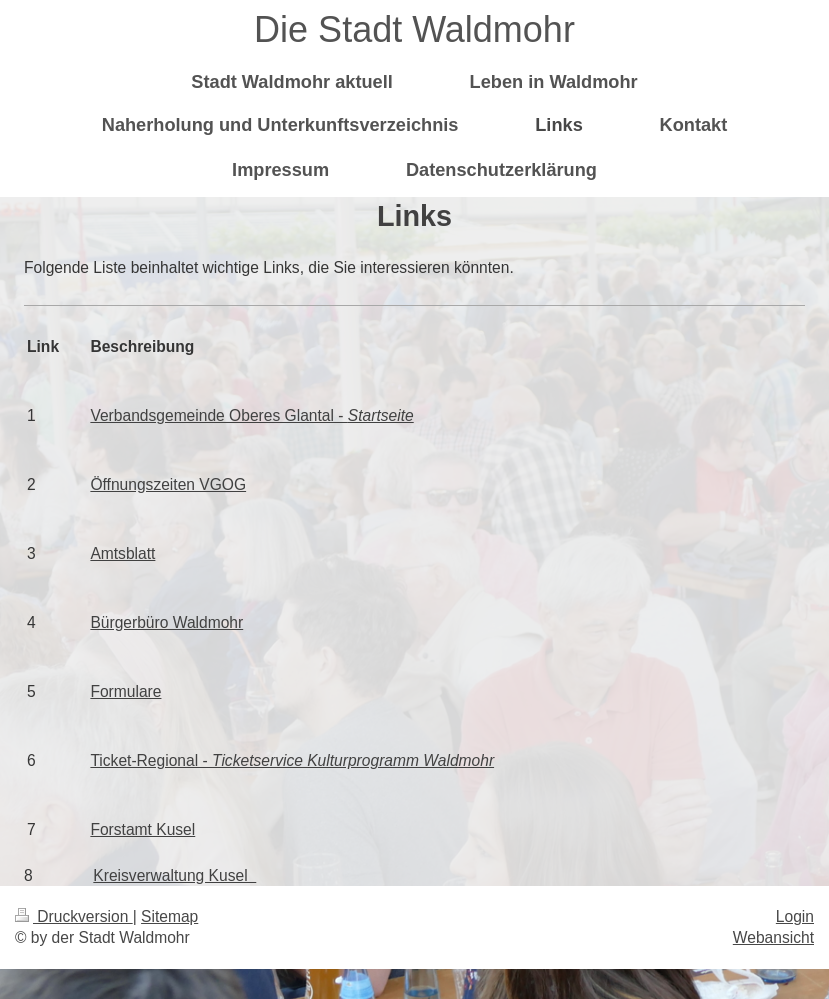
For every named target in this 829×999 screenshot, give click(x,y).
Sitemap (169, 916)
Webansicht (773, 937)
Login (795, 916)
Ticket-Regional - (292, 760)
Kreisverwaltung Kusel (174, 875)
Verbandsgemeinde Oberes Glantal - (251, 415)
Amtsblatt (122, 553)
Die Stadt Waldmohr (414, 29)
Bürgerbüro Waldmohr (166, 622)
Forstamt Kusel (142, 829)
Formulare (125, 691)
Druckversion (74, 916)
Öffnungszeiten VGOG (168, 484)
